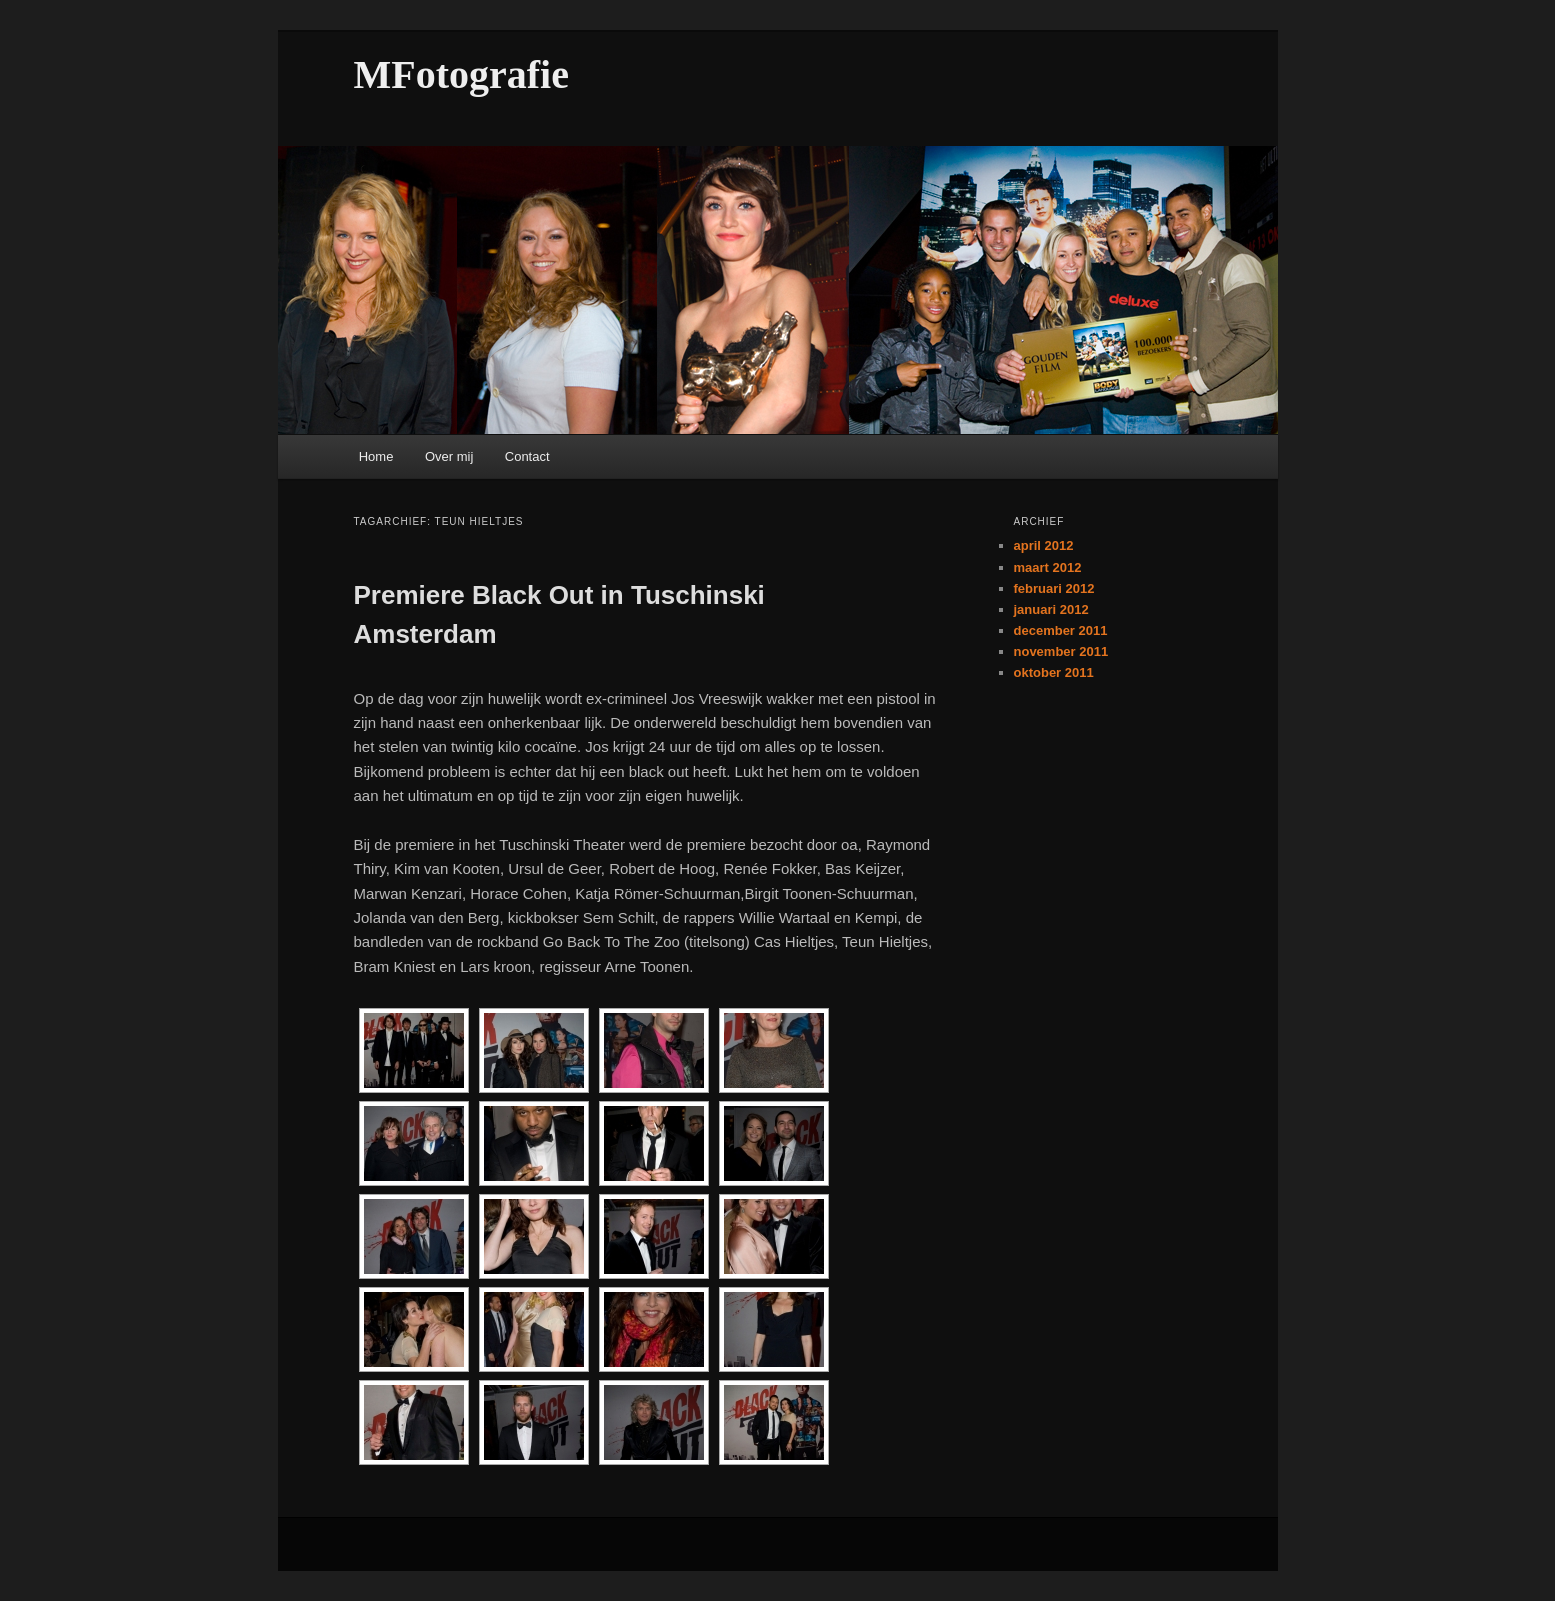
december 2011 (1061, 630)
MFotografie (461, 74)
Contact (527, 456)
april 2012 (1044, 545)
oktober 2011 (1054, 672)
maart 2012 (1048, 567)
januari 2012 (1051, 609)
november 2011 (1061, 651)
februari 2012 (1054, 588)
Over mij (449, 456)
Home (376, 456)
